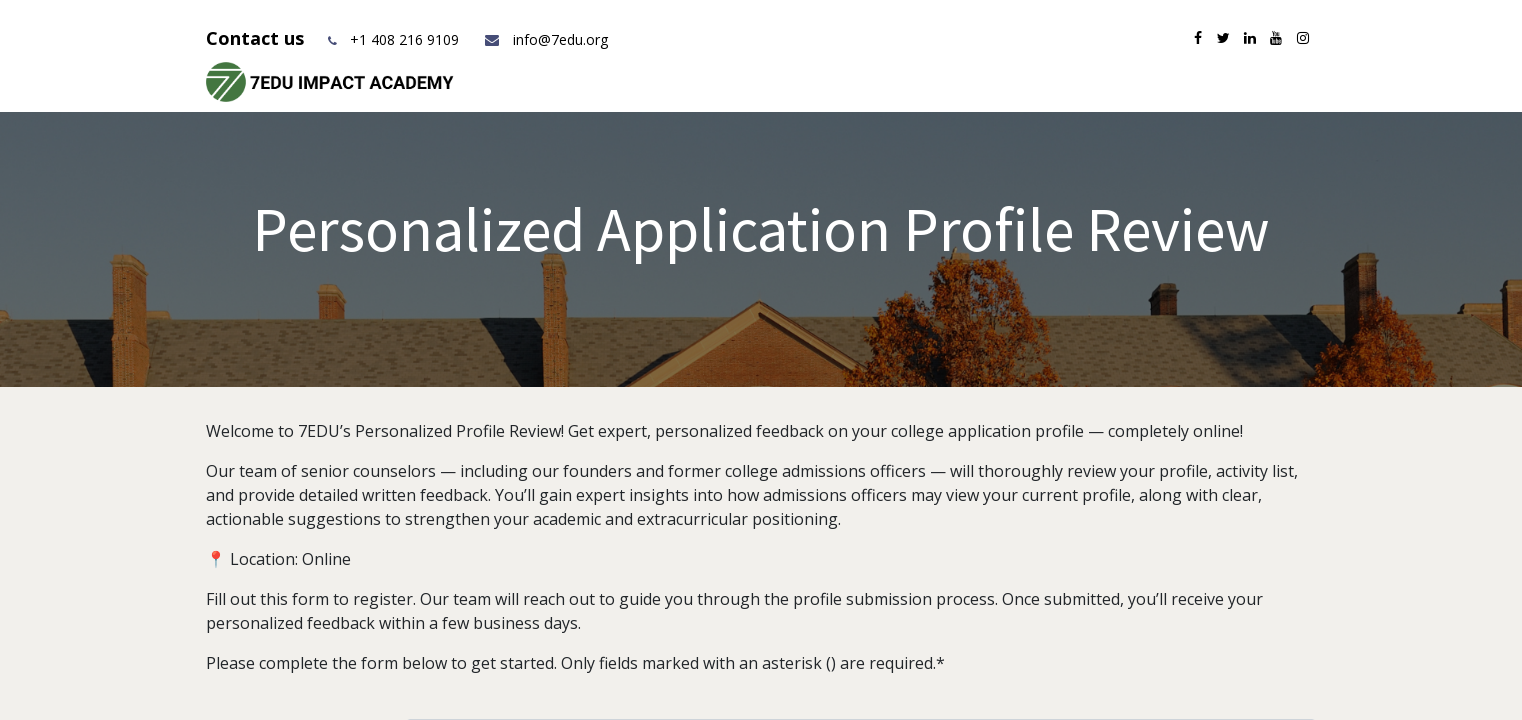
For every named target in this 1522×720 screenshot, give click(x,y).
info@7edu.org (545, 39)
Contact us (257, 38)
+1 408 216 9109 (404, 39)
